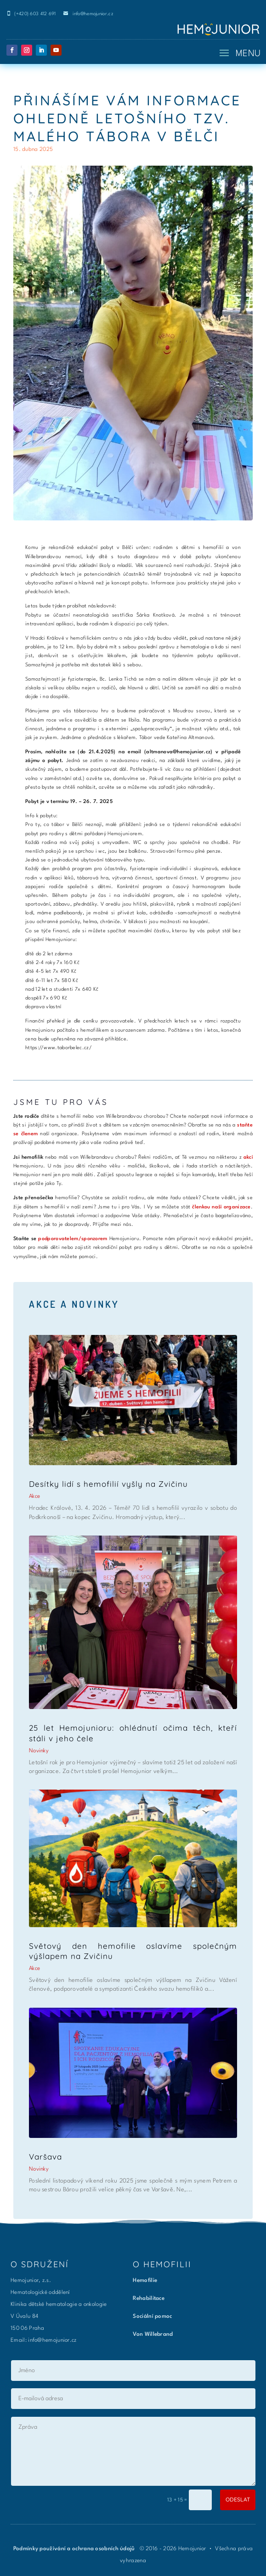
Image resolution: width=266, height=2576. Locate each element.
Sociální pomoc (152, 2316)
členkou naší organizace (221, 1207)
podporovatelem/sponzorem (72, 1239)
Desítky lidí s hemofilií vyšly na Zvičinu (108, 1484)
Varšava (45, 2156)
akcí (248, 1157)
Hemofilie (145, 2280)
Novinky (39, 1751)
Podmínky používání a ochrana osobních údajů (74, 2549)
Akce (34, 1496)
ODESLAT (238, 2499)
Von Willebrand (153, 2334)
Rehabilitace (148, 2298)
